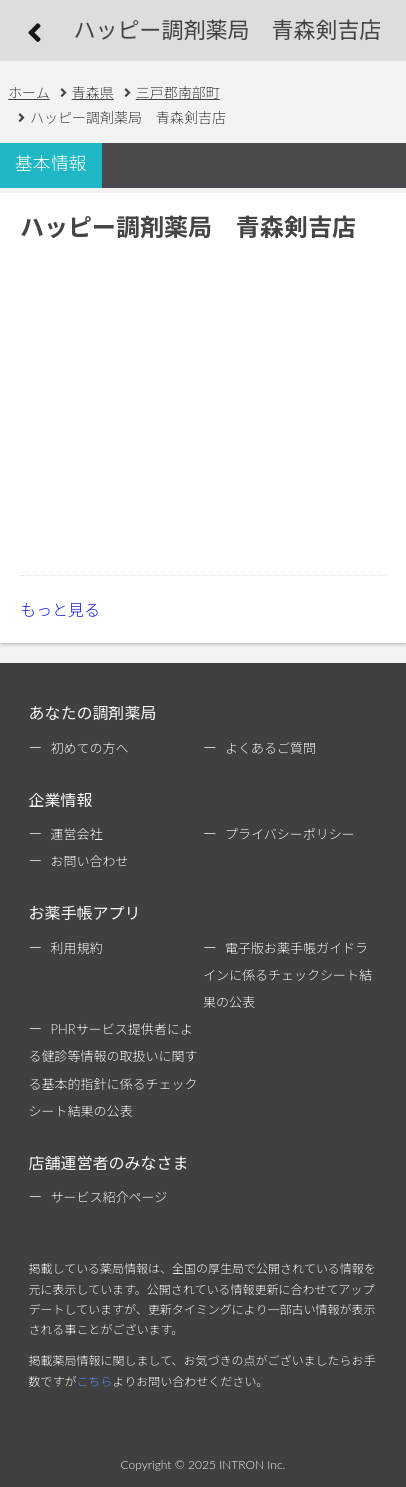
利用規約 (76, 948)
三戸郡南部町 (178, 92)
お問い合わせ (89, 861)
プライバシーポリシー (290, 834)
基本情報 (51, 163)
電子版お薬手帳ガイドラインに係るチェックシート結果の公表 (287, 975)
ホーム (29, 92)
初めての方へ (89, 748)
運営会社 (76, 834)
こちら (94, 1381)
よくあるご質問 (270, 748)
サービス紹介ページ (108, 1197)
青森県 (93, 92)
